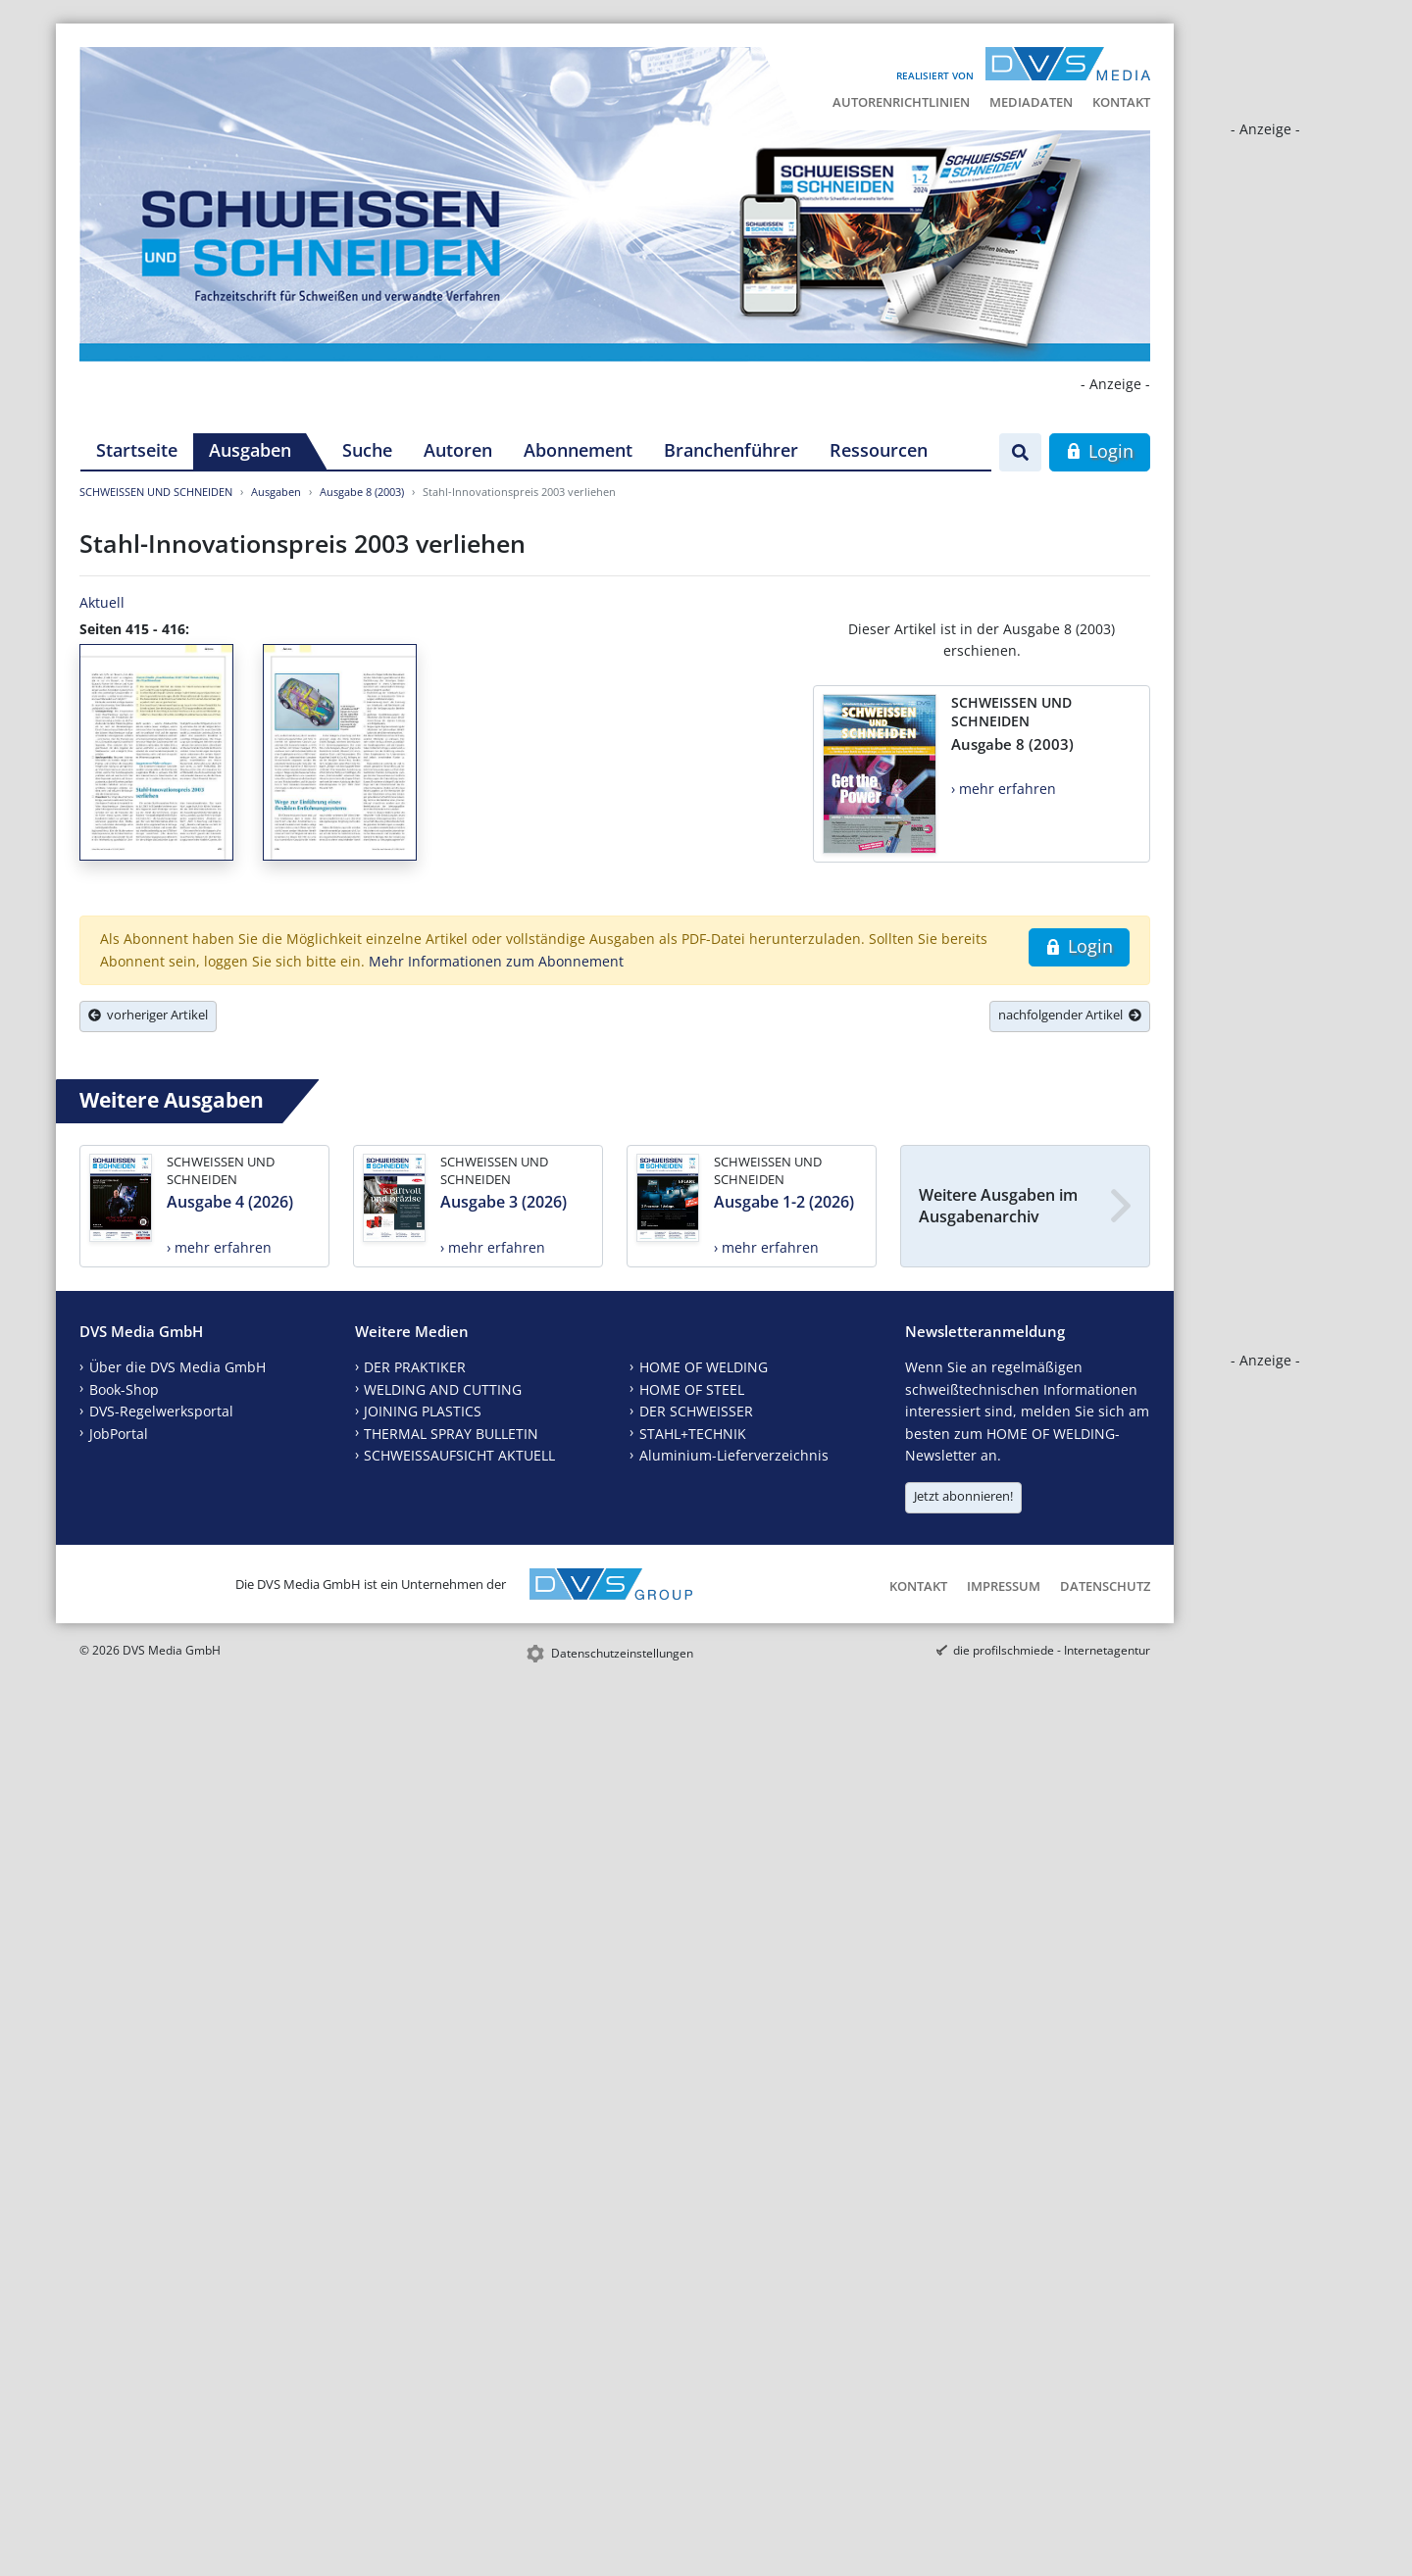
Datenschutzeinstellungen (622, 1653)
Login (1100, 451)
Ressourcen (879, 450)
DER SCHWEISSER (696, 1411)
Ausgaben (250, 450)
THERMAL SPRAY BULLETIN (451, 1433)
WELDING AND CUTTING (443, 1389)
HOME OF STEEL (691, 1389)
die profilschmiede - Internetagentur (1051, 1650)
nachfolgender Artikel (1069, 1014)
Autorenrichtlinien (901, 102)
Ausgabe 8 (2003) (362, 491)
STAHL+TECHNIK (692, 1433)
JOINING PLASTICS (422, 1411)
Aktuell (102, 602)
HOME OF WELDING (703, 1367)
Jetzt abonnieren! (963, 1496)
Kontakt (1121, 102)
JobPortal (118, 1433)
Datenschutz (1105, 1586)
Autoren (458, 450)
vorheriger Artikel (148, 1014)
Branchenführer (731, 450)
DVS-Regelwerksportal (161, 1411)
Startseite (136, 450)
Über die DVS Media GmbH (177, 1367)
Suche (367, 450)
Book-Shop (124, 1389)
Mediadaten (1031, 102)
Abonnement (578, 450)
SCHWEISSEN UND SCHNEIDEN (155, 491)
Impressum (1003, 1586)
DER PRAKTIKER (415, 1367)
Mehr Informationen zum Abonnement (496, 961)
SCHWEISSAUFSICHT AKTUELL (459, 1455)
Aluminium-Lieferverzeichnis (734, 1455)
